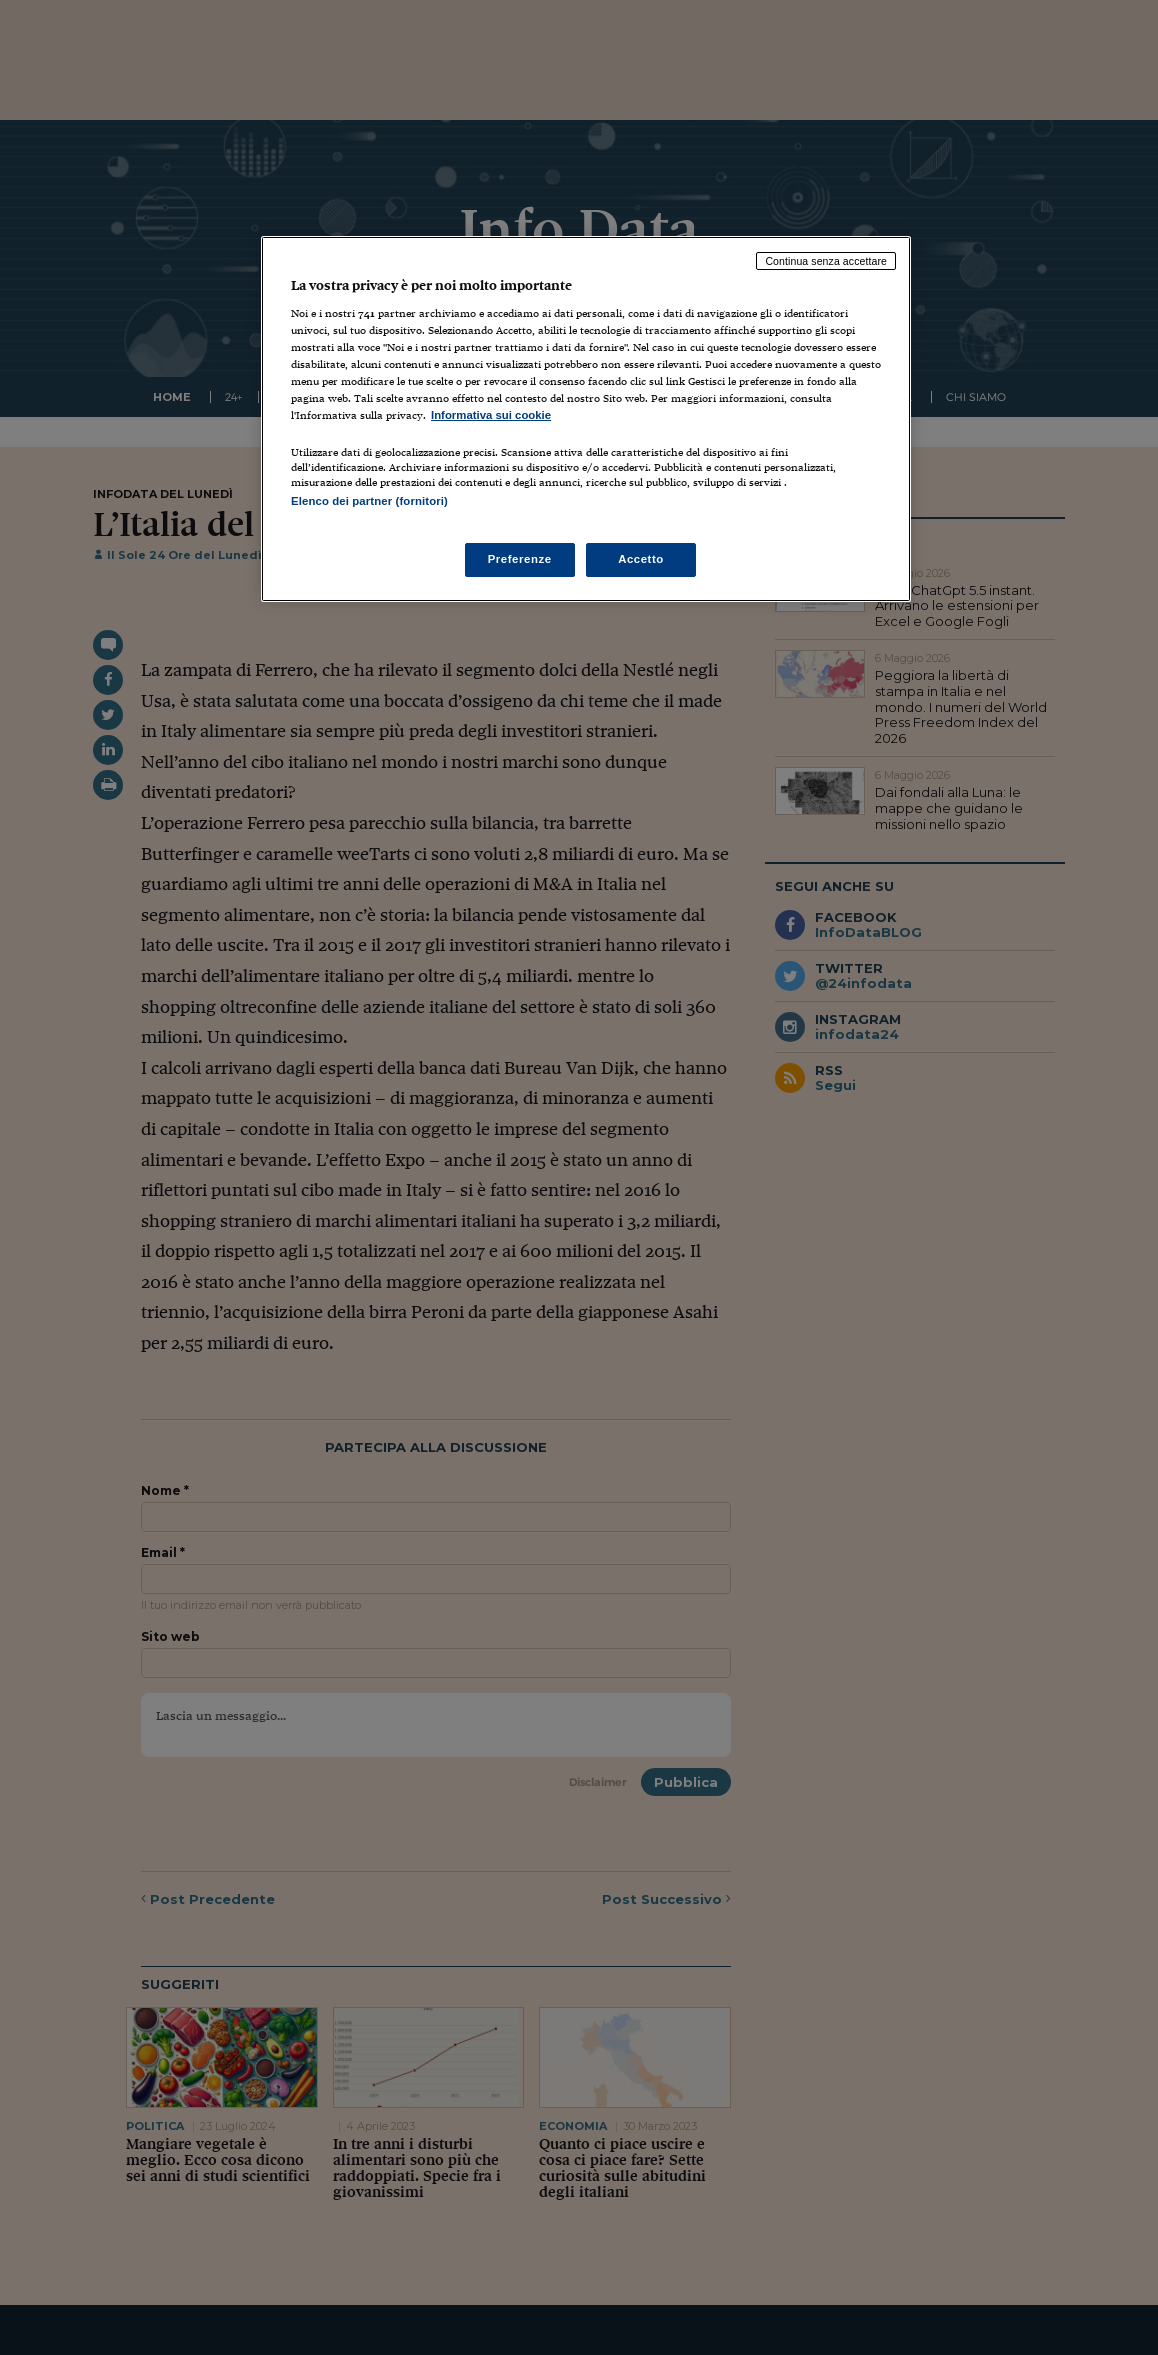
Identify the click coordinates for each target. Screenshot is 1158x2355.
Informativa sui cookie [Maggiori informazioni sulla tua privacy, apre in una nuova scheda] (491, 415)
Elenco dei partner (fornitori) (369, 501)
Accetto (641, 559)
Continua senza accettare (826, 261)
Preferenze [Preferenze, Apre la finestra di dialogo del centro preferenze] (520, 559)
